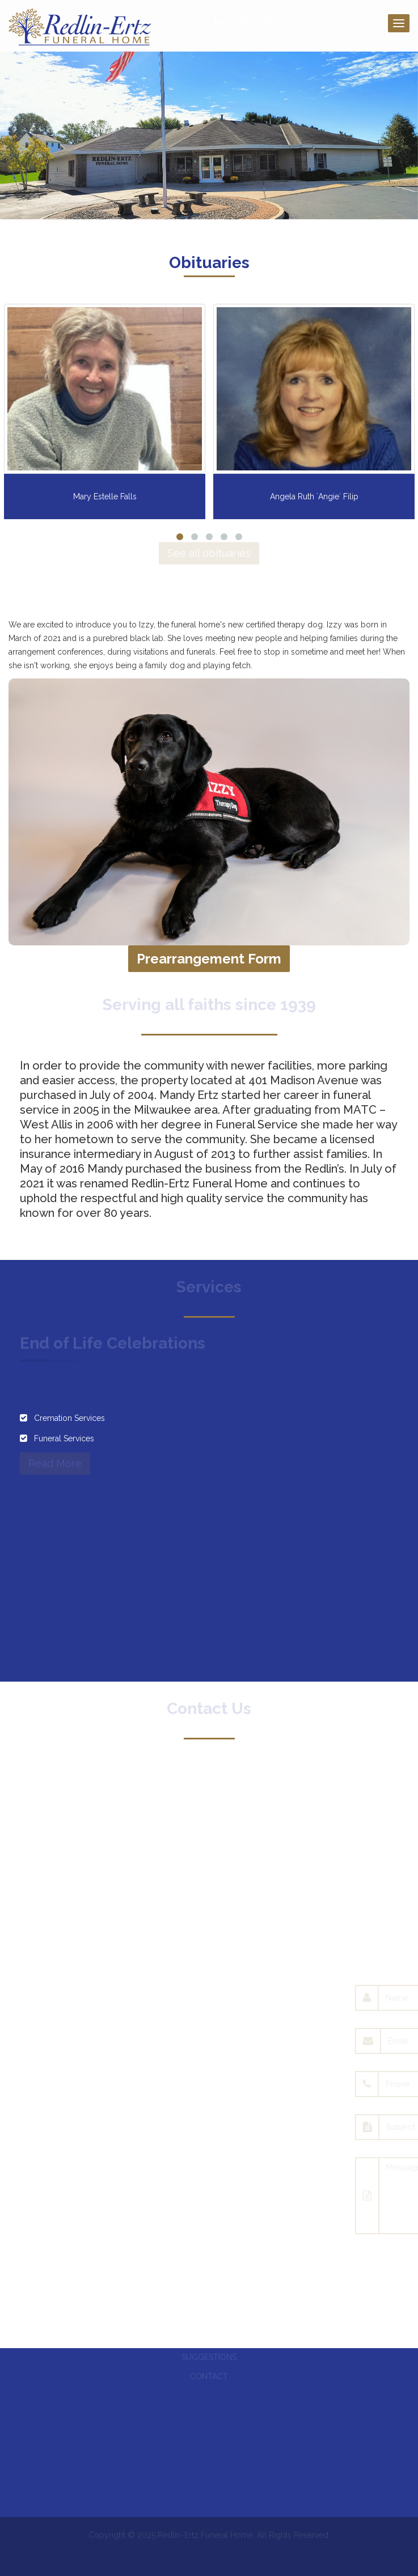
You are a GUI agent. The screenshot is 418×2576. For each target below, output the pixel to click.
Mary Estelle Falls (105, 496)
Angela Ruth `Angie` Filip (314, 496)
